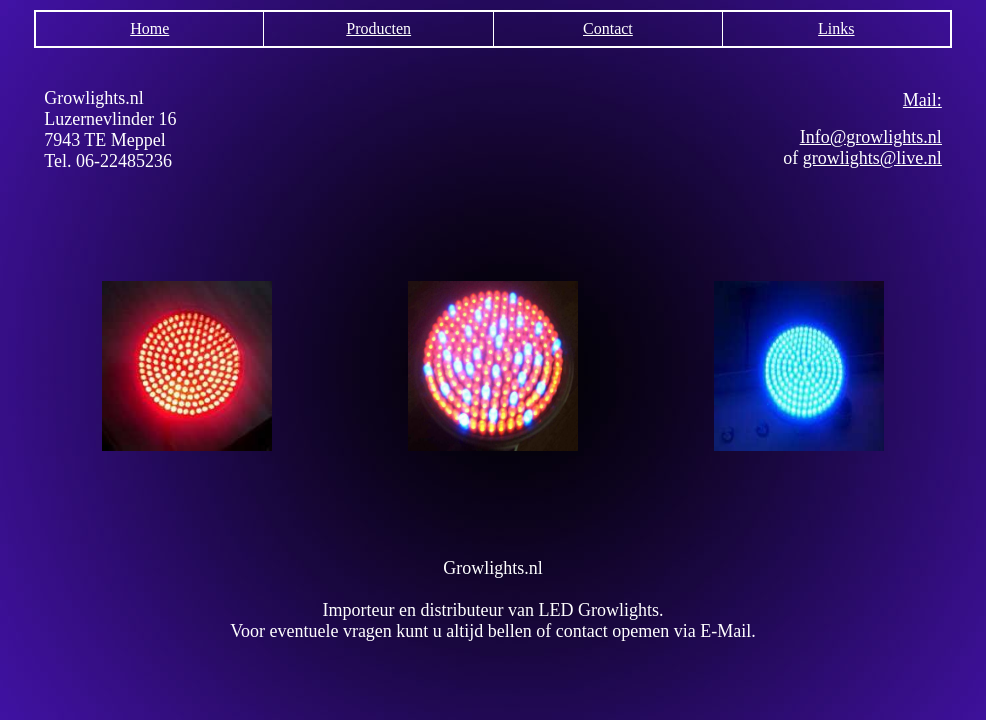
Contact (608, 28)
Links (836, 28)
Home (149, 28)
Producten (378, 28)
